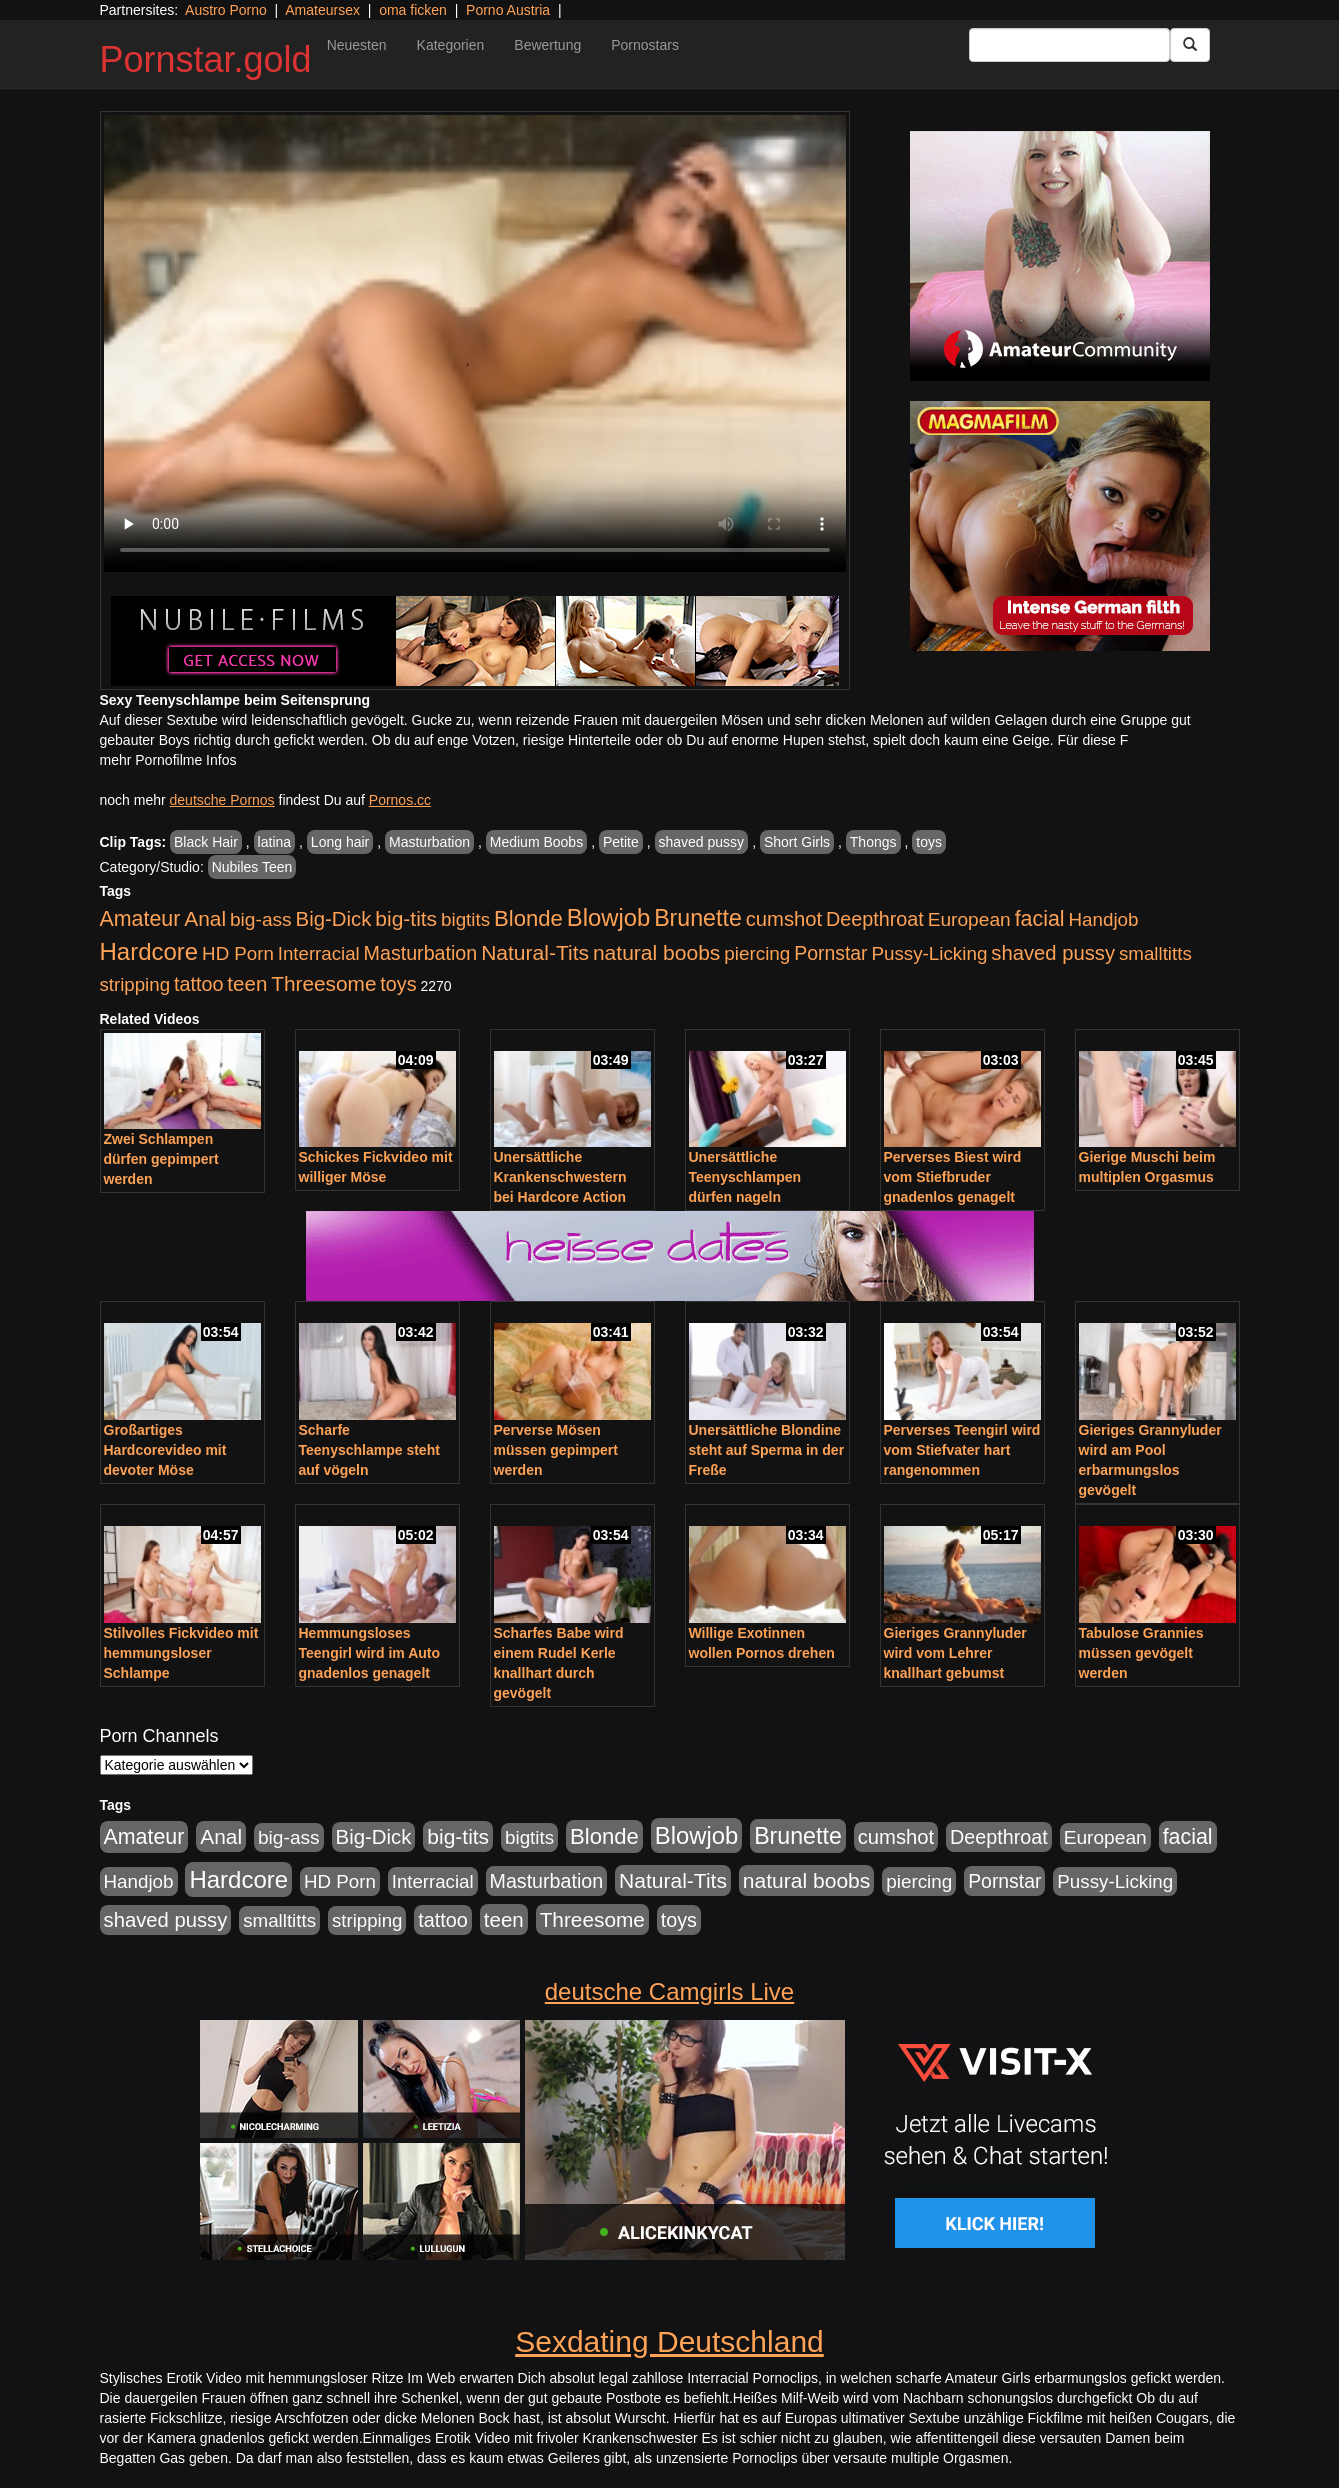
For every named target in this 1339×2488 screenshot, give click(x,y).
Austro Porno (226, 10)
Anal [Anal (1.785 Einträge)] (205, 918)
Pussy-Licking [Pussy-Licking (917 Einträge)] (929, 953)
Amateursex (322, 10)
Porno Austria (508, 10)
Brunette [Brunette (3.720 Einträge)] (698, 918)
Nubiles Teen (252, 867)
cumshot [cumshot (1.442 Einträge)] (784, 919)
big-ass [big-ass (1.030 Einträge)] (261, 919)
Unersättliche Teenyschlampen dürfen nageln (745, 1177)
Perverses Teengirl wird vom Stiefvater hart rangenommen (962, 1450)
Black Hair (206, 842)
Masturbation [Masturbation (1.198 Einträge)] (421, 953)
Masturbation (429, 842)
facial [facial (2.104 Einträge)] (1040, 919)
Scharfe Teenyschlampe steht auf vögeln (369, 1450)
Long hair (340, 842)
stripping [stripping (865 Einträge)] (135, 984)
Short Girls (797, 842)
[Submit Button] (1190, 45)
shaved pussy (702, 842)
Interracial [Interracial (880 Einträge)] (319, 953)
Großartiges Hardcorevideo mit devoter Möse (165, 1450)
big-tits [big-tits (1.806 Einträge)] (406, 918)
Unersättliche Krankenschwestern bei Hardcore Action (560, 1177)
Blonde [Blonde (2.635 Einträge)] (528, 918)
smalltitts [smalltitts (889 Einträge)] (1155, 953)
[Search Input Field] (1069, 45)
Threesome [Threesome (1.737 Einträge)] (323, 983)
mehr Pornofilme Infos (168, 760)
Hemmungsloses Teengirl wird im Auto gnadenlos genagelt (370, 1653)
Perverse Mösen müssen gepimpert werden (556, 1450)
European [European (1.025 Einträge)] (969, 919)
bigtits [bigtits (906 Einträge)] (465, 919)
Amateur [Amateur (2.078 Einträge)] (140, 919)
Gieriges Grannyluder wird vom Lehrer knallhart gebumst (955, 1653)
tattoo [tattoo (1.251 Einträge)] (199, 984)
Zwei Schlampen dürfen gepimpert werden (161, 1159)
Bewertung (547, 45)
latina (274, 842)
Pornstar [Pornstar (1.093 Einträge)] (830, 953)
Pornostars (645, 45)
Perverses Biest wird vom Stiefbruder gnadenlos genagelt (953, 1177)
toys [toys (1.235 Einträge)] (398, 984)
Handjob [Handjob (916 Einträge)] (1103, 919)
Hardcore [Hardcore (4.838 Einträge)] (149, 951)
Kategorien (451, 45)
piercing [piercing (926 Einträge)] (757, 953)
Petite (621, 842)
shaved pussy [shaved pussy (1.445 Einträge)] (1053, 953)
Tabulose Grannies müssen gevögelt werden (1141, 1653)
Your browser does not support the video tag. (475, 343)
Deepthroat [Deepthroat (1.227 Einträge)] (875, 919)
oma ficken (413, 10)
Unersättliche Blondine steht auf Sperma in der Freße (767, 1450)
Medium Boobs (536, 842)
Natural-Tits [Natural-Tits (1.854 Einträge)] (535, 952)
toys (929, 842)
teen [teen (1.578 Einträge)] (247, 983)
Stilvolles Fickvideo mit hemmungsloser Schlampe (181, 1653)
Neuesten (357, 45)
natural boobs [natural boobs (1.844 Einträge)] (656, 952)
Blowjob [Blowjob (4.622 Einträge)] (609, 917)
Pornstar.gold (206, 59)
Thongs (873, 842)
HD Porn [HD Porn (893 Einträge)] (238, 953)
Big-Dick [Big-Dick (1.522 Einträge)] (334, 919)
